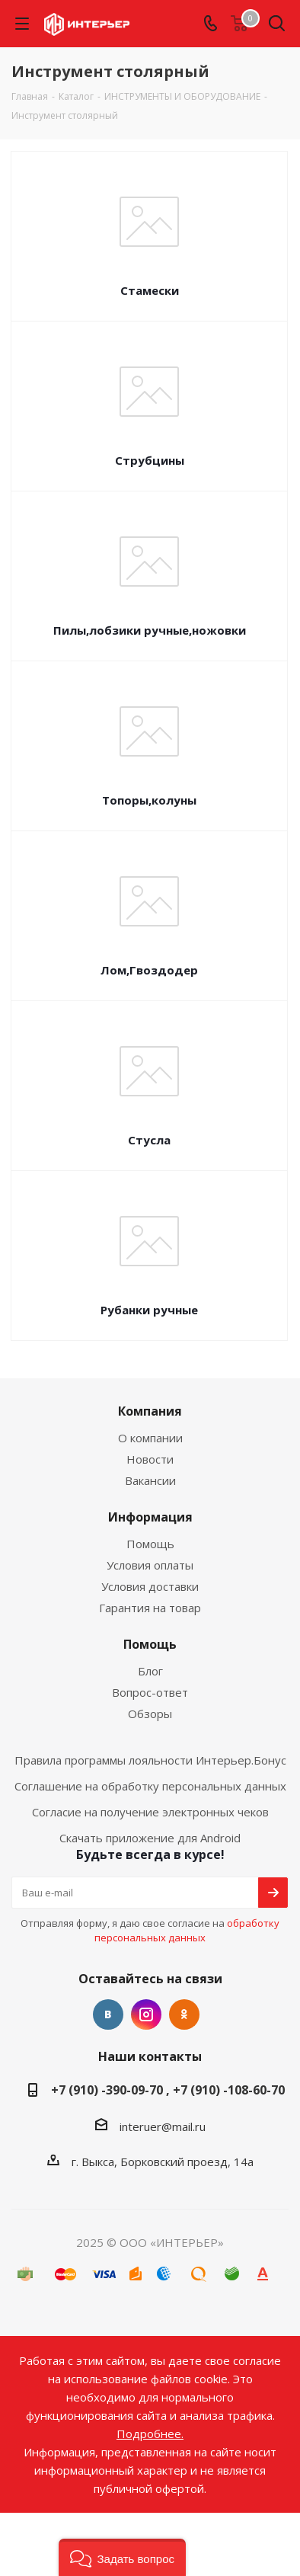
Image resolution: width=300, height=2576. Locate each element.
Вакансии (150, 1480)
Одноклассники (184, 2014)
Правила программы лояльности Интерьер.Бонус (150, 1760)
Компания (150, 1411)
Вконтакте (108, 2014)
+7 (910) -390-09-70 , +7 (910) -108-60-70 (168, 2090)
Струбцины (149, 460)
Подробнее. (150, 2433)
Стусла (149, 1139)
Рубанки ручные (149, 1309)
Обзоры (150, 1713)
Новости (150, 1459)
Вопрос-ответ (150, 1692)
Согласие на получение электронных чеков (150, 1811)
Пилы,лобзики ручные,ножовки (149, 630)
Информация (150, 1517)
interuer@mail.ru (163, 2126)
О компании (150, 1437)
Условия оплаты (150, 1565)
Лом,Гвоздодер (149, 970)
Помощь (150, 1543)
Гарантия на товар (150, 1607)
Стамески (149, 290)
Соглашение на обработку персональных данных (150, 1786)
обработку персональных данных (186, 1930)
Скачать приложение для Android (150, 1837)
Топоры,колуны (149, 800)
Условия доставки (150, 1586)
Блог (150, 1670)
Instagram (146, 2014)
